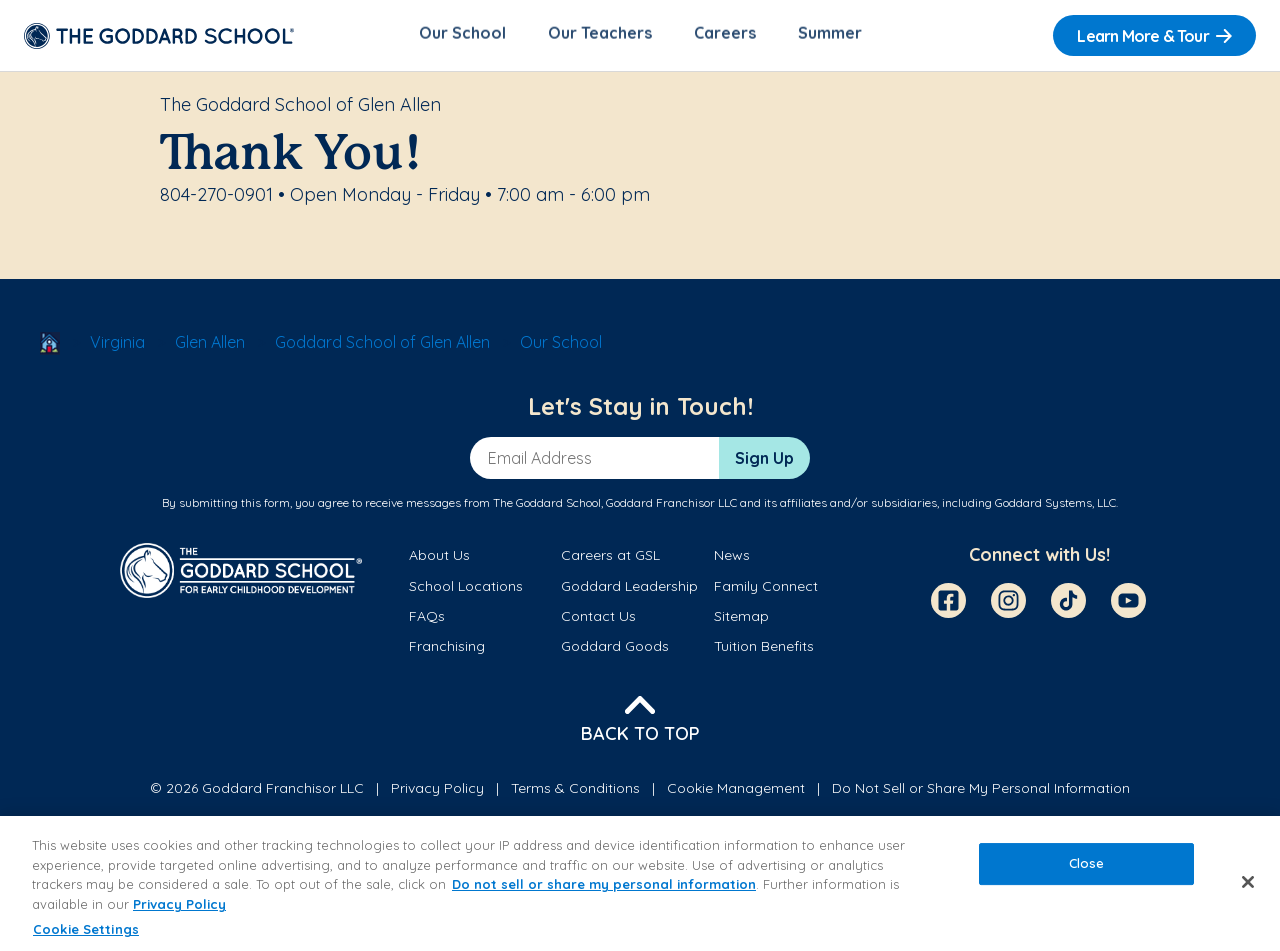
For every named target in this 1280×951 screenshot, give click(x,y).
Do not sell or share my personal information (604, 884)
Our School (462, 36)
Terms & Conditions (575, 791)
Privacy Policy (437, 791)
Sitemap (741, 619)
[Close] (1248, 882)
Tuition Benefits (764, 650)
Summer (830, 36)
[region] (640, 883)
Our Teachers (600, 36)
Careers (725, 36)
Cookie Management (736, 791)
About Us (439, 559)
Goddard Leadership (629, 589)
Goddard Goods (615, 650)
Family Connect (766, 589)
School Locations (466, 589)
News (732, 559)
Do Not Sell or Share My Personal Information (981, 791)
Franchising (447, 650)
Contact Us (598, 619)
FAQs (427, 619)
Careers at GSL (610, 559)
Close (1087, 864)
